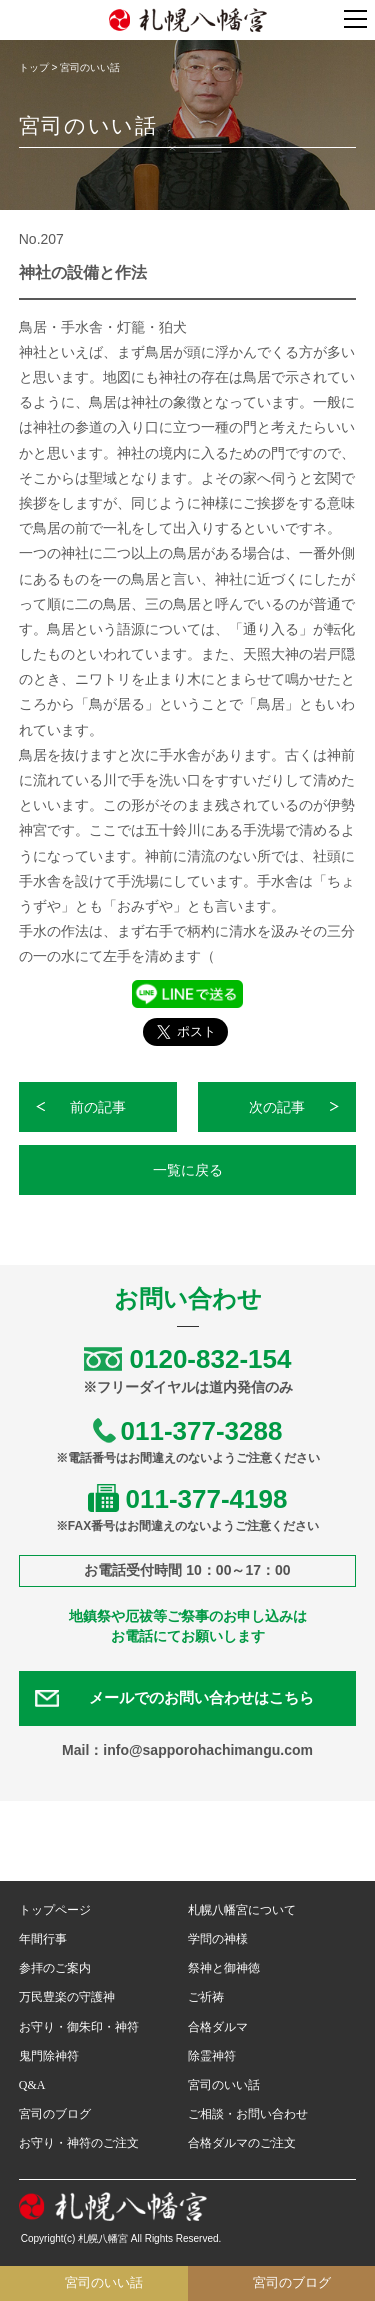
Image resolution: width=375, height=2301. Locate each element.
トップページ (55, 1910)
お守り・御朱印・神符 (79, 2027)
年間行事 (43, 1939)
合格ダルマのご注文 (242, 2143)
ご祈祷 (206, 1997)
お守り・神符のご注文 (79, 2143)
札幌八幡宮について (242, 1910)
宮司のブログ (55, 2114)
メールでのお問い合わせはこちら (201, 1698)
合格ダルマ (218, 2027)
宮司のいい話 (224, 2085)
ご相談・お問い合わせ (248, 2114)
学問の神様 (218, 1939)
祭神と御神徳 (224, 1968)
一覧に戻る (188, 1170)
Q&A (32, 2085)
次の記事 (277, 1107)
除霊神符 (212, 2056)
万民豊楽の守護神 (67, 1997)
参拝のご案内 (55, 1968)
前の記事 (98, 1107)
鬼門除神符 (49, 2056)
